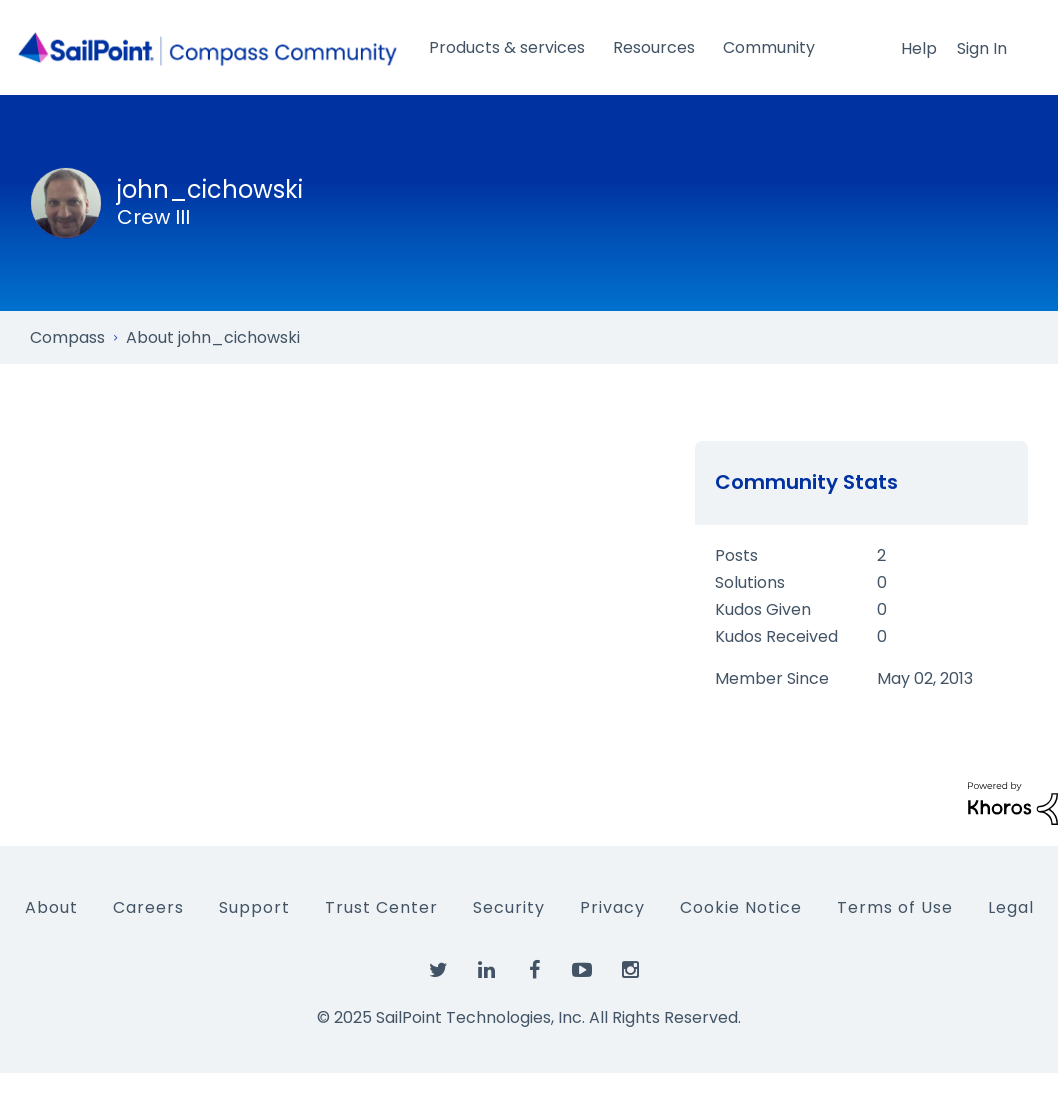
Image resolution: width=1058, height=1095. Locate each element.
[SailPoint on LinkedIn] (486, 971)
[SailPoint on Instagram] (630, 971)
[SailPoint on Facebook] (534, 971)
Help (919, 48)
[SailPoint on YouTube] (582, 971)
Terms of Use (895, 907)
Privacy (612, 907)
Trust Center (381, 907)
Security (509, 907)
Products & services (507, 47)
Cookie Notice (741, 907)
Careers (148, 907)
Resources (654, 47)
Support (254, 907)
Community (769, 47)
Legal (1011, 907)
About (51, 907)
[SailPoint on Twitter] (438, 971)
